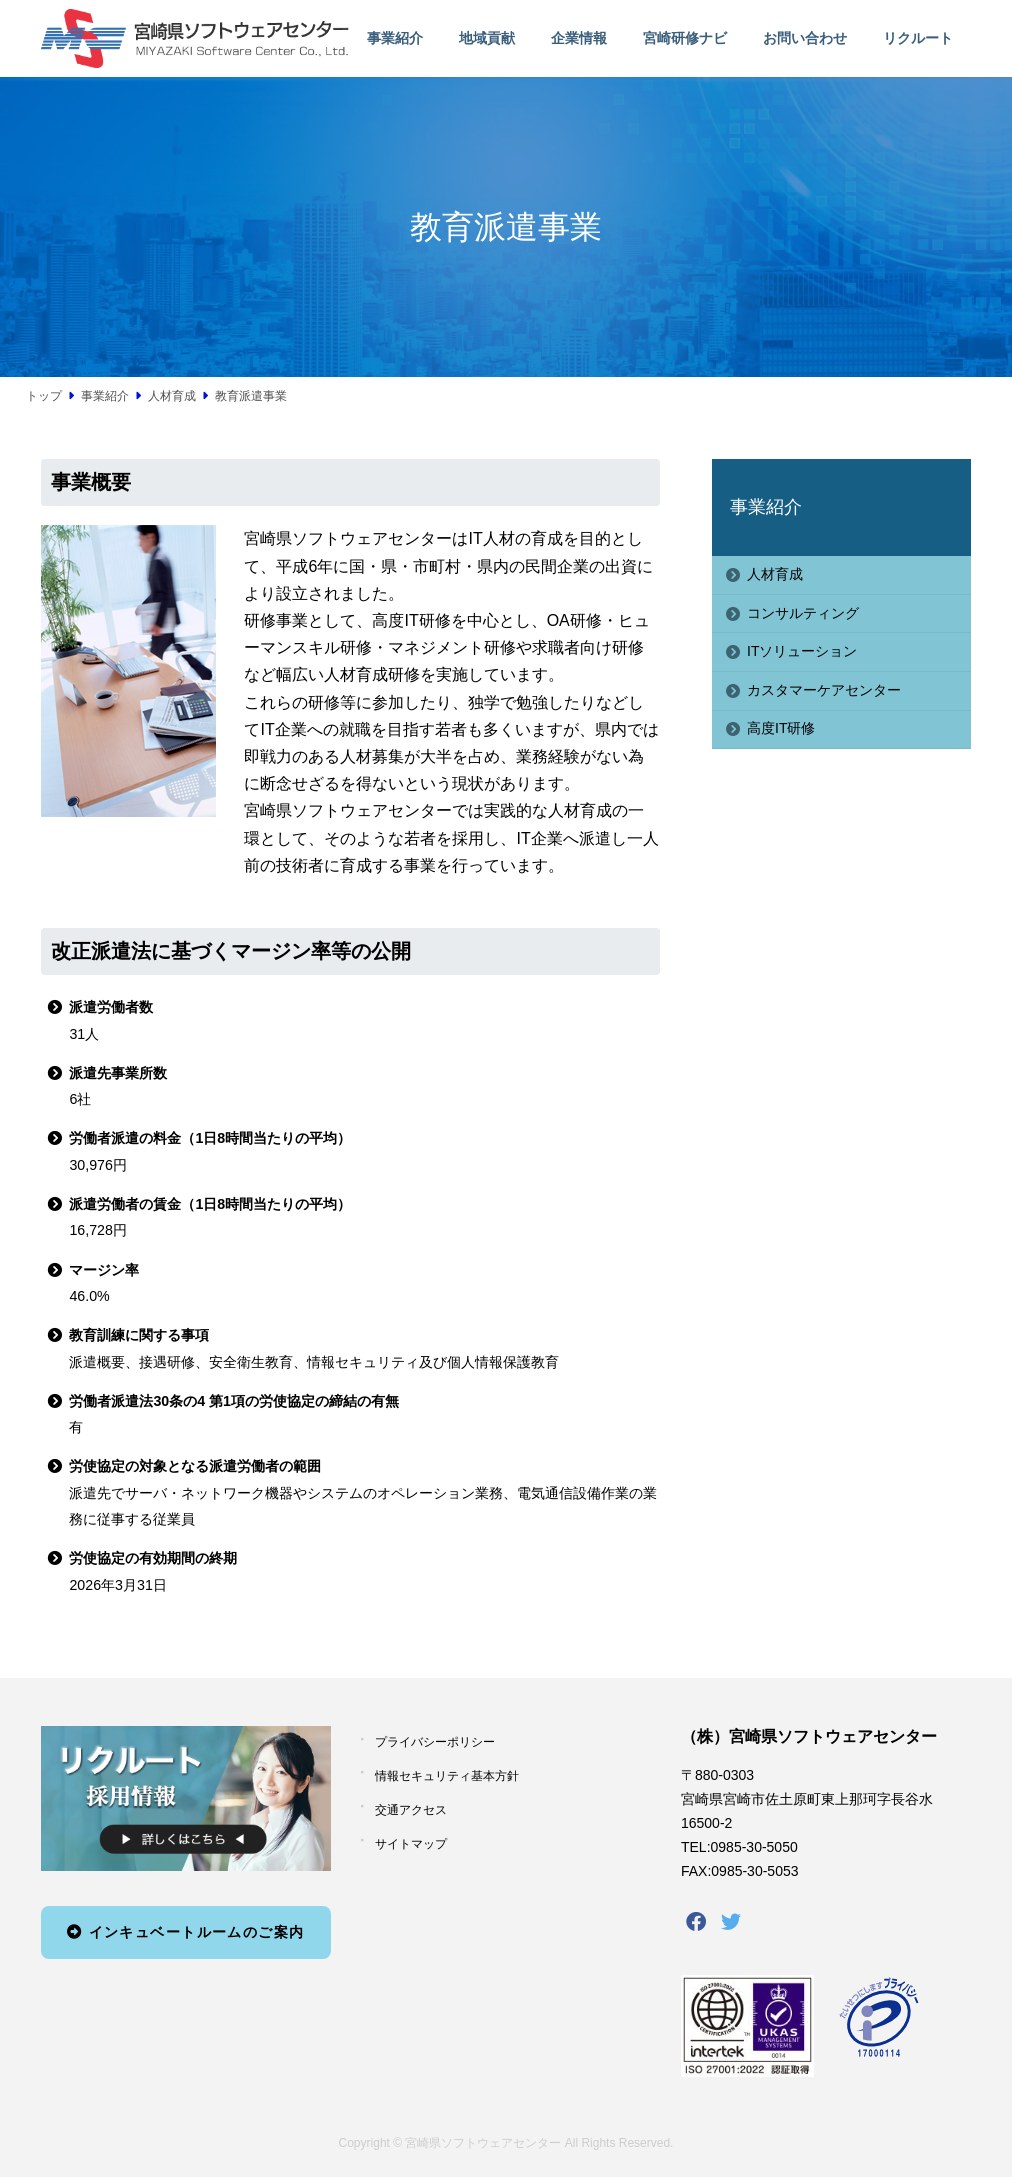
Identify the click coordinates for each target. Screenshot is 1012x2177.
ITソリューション (802, 651)
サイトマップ (411, 1844)
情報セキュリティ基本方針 (447, 1776)
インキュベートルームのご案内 (185, 1932)
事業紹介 (766, 507)
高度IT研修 (781, 728)
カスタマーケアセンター (824, 690)
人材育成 (775, 574)
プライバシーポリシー (435, 1742)
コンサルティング (803, 613)
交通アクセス (411, 1810)
